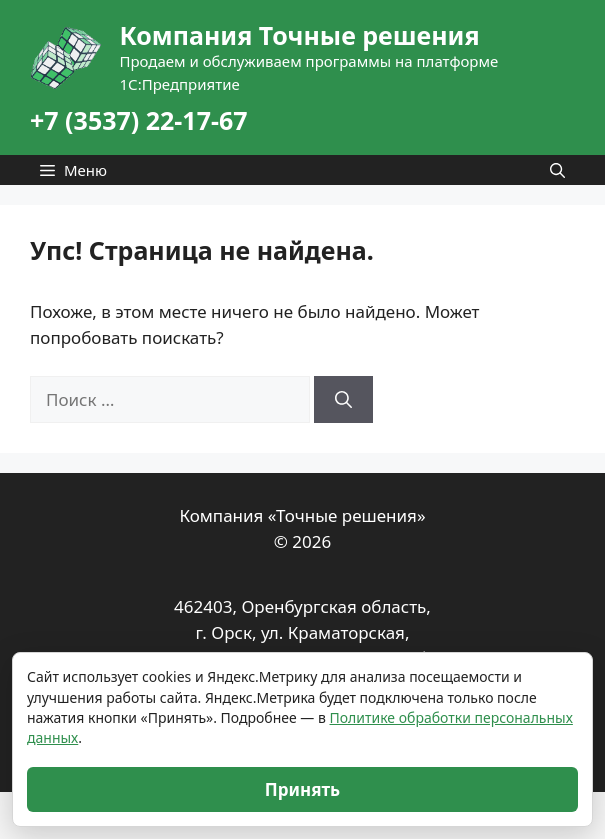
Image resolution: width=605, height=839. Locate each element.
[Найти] (343, 400)
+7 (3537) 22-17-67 (139, 120)
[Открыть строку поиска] (557, 170)
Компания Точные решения (299, 35)
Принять (302, 789)
